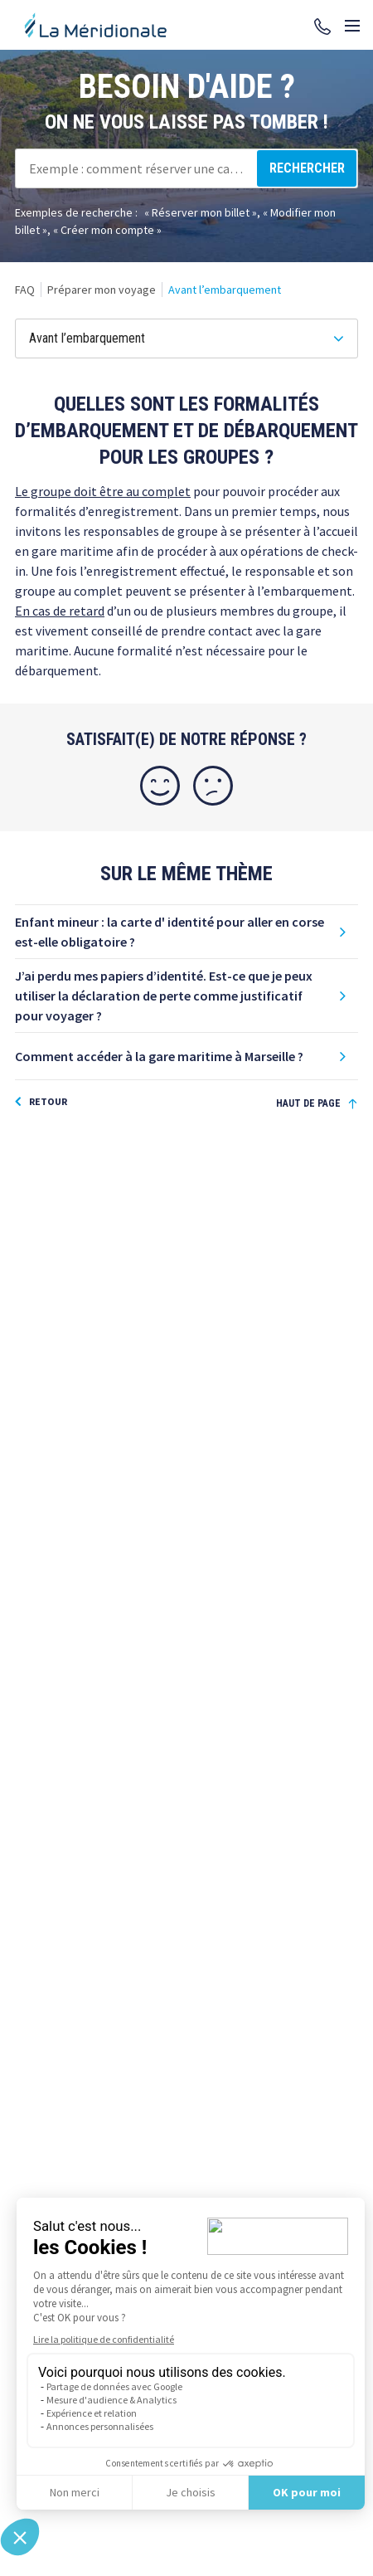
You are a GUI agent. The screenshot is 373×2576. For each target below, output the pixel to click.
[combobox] (186, 168)
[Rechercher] (306, 168)
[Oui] (160, 786)
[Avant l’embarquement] (186, 338)
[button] (186, 931)
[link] (25, 289)
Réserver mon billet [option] (200, 212)
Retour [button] (48, 1101)
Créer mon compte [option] (107, 229)
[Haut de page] (317, 1104)
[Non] (213, 786)
